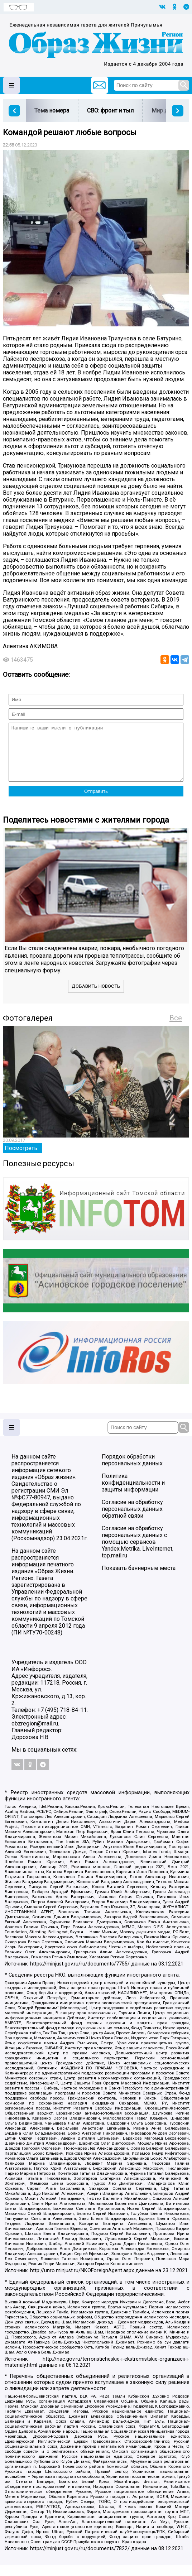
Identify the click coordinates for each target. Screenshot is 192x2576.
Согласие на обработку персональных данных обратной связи (132, 1519)
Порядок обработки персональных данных (132, 1471)
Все (175, 1028)
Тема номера (51, 110)
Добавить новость (96, 997)
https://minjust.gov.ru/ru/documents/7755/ (80, 1975)
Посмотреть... (22, 1158)
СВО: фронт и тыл (110, 110)
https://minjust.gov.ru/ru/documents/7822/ (80, 2559)
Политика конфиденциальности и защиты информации (133, 1493)
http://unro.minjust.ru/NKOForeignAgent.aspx (82, 2281)
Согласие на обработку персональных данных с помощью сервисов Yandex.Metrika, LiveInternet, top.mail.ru (137, 1553)
